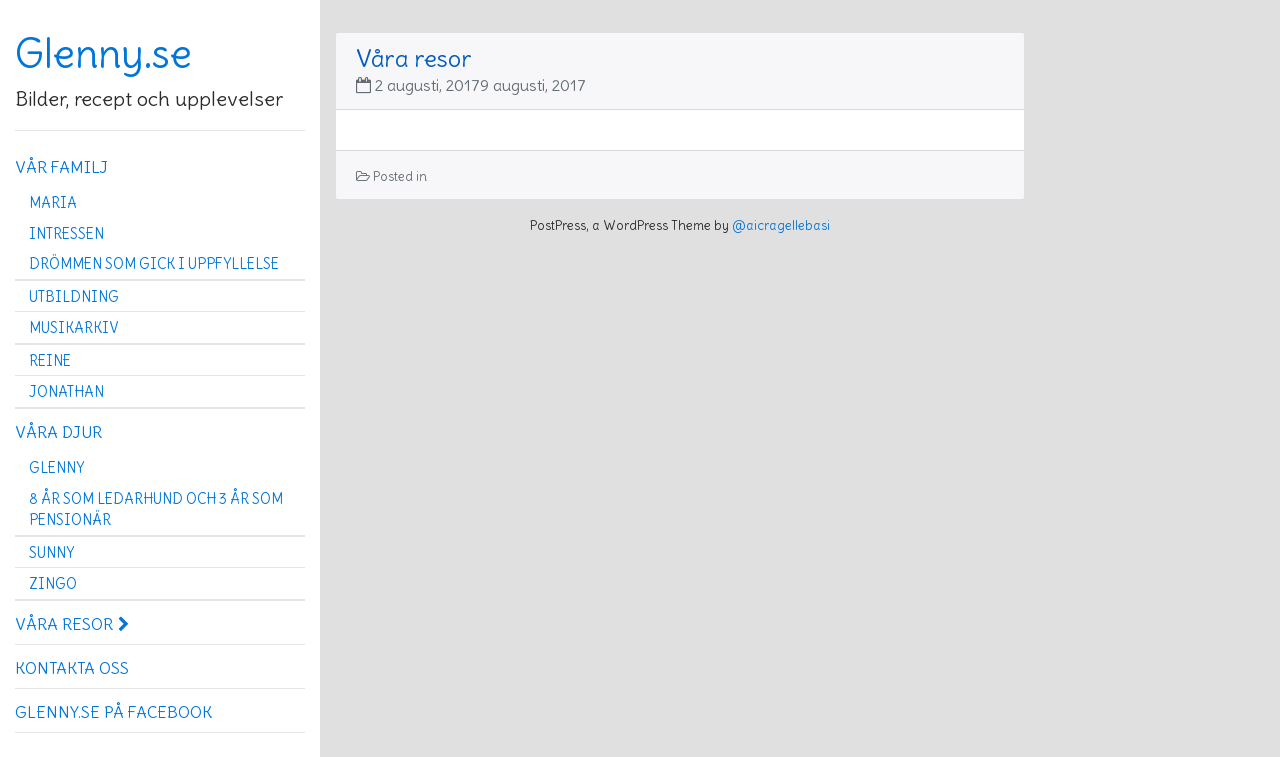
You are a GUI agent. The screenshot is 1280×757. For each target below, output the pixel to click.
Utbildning (74, 297)
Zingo (53, 584)
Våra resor (72, 624)
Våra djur (58, 432)
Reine (50, 361)
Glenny (56, 468)
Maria (53, 203)
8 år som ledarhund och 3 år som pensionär (156, 510)
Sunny (51, 553)
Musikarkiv (74, 328)
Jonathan (66, 392)
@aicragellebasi (781, 225)
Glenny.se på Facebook (113, 712)
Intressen (66, 234)
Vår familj (61, 167)
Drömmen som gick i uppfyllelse (154, 264)
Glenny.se (103, 54)
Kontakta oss (72, 668)
